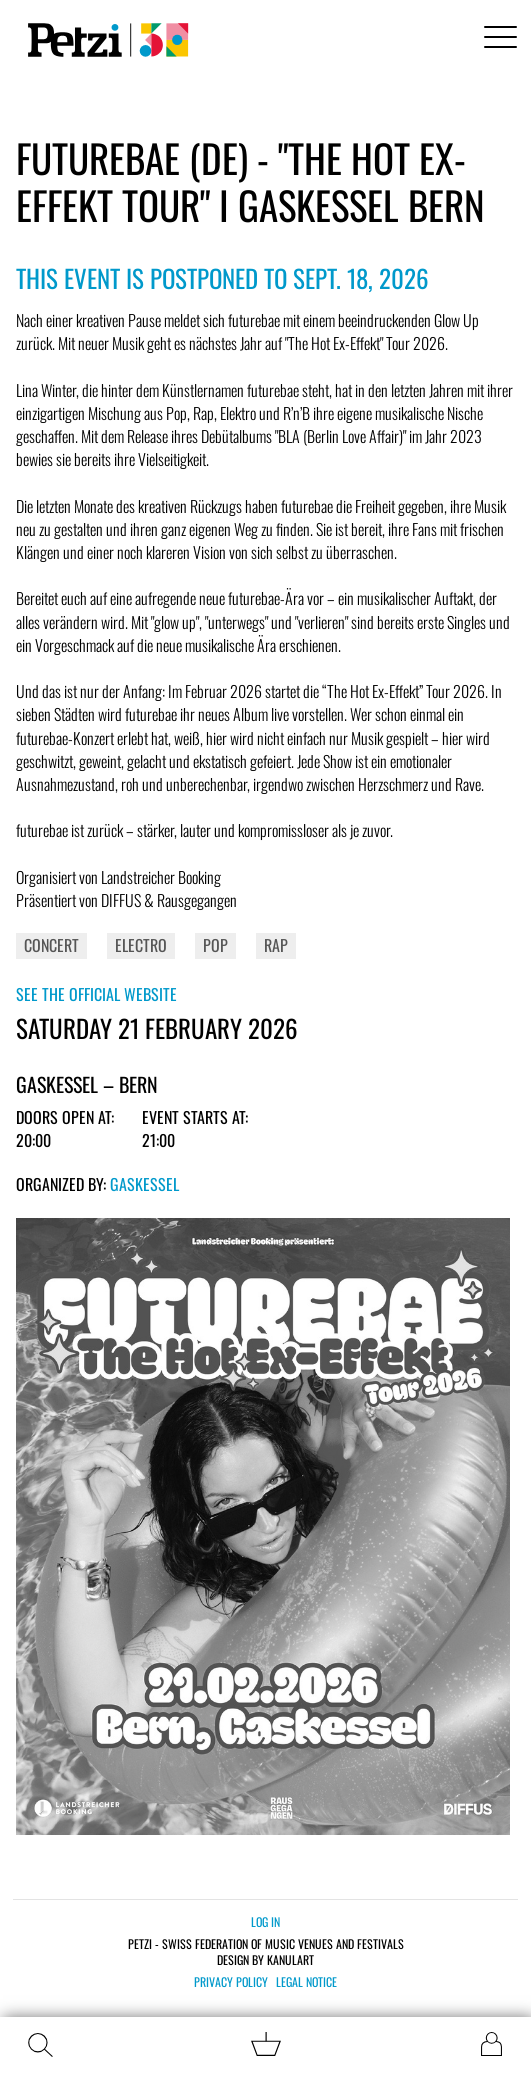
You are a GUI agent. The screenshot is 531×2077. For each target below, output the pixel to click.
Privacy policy (231, 1982)
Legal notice (306, 1982)
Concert (51, 945)
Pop (215, 945)
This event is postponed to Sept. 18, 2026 (222, 277)
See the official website (96, 994)
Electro (141, 945)
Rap (276, 945)
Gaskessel (144, 1184)
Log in (265, 1921)
